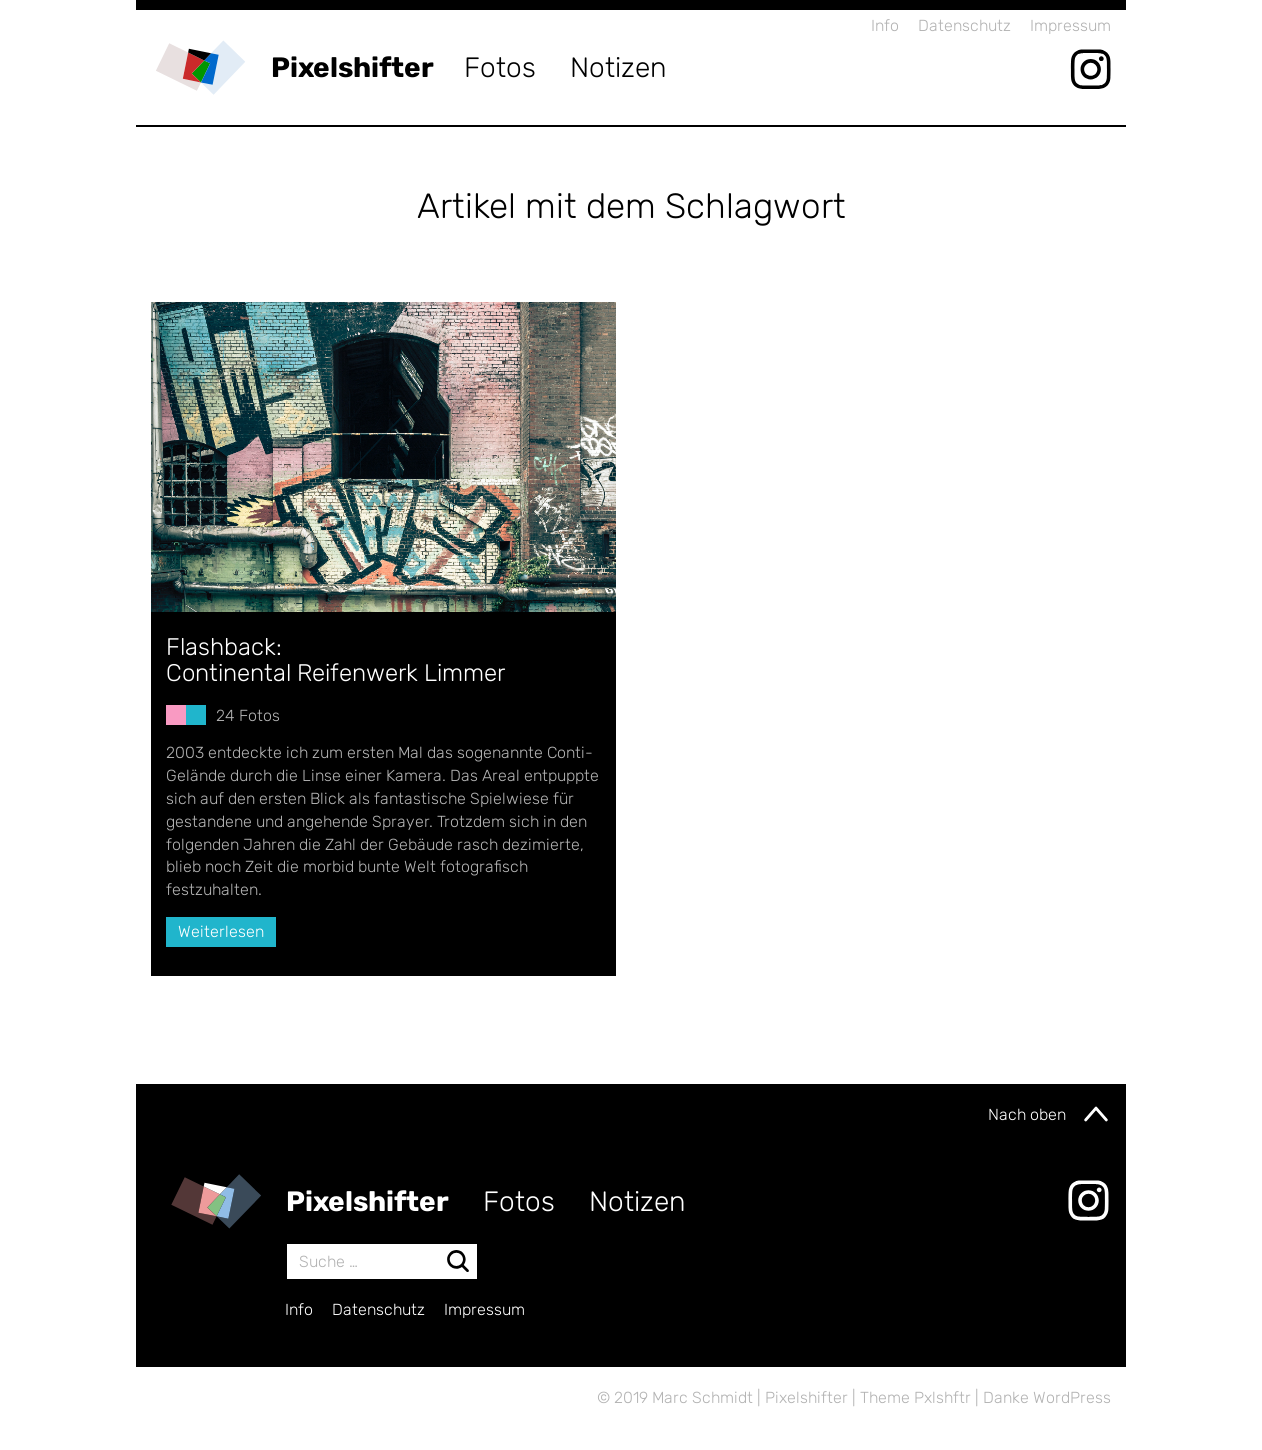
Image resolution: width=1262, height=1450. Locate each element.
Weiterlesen (221, 931)
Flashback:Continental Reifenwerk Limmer (335, 660)
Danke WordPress (1047, 1397)
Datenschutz (964, 25)
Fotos (500, 67)
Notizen (618, 67)
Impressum (1070, 25)
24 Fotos (248, 715)
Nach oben (1049, 1114)
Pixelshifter (352, 67)
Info (885, 25)
